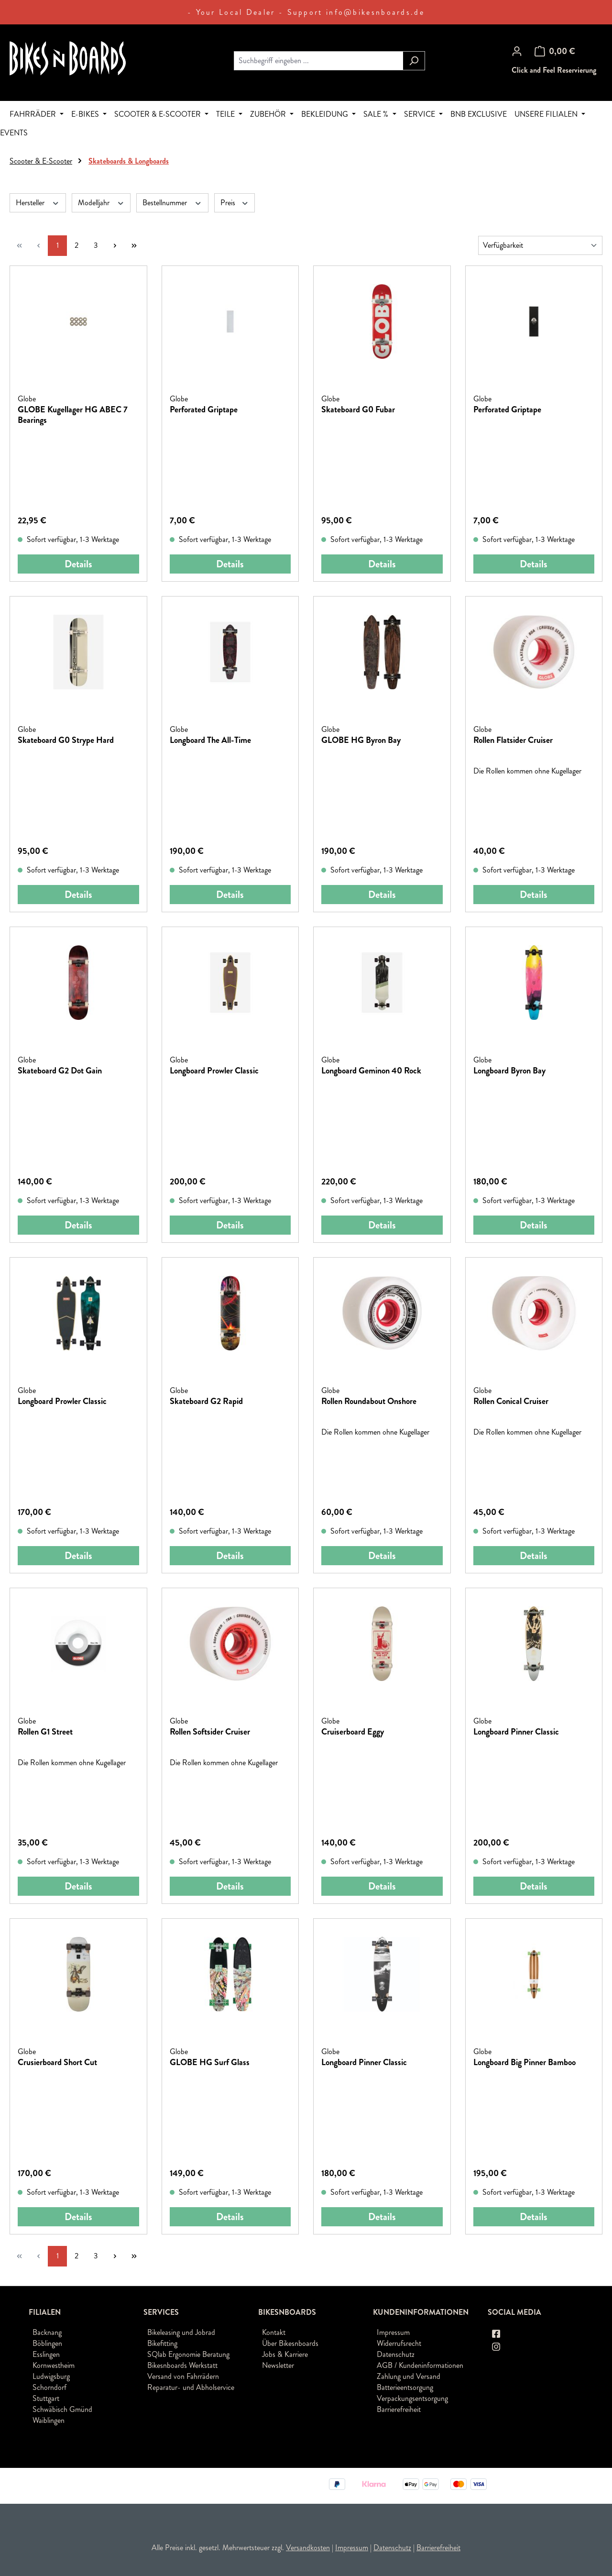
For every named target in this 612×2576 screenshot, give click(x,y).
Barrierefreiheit (399, 2409)
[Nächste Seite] (114, 245)
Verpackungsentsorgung (412, 2398)
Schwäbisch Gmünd (62, 2409)
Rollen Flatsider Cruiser (513, 740)
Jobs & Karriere (285, 2354)
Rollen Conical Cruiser (510, 1401)
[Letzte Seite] (133, 245)
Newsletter (278, 2365)
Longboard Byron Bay (509, 1071)
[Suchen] (414, 60)
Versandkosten (308, 2547)
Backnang (47, 2332)
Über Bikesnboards (290, 2343)
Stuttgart (46, 2398)
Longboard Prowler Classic (214, 1071)
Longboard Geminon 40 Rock (371, 1071)
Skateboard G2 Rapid (206, 1401)
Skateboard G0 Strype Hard (66, 740)
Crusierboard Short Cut (57, 2062)
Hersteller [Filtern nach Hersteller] (38, 202)
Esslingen (46, 2354)
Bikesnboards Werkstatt (182, 2365)
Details (78, 564)
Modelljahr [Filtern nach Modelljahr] (101, 202)
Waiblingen (49, 2420)
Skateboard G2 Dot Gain (60, 1071)
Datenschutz (396, 2354)
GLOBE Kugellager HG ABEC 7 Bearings (73, 414)
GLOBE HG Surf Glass (210, 2062)
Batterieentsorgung (405, 2387)
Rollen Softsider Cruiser (210, 1732)
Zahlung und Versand (408, 2376)
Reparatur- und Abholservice (190, 2387)
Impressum (393, 2332)
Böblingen (47, 2343)
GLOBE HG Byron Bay (361, 740)
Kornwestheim (54, 2365)
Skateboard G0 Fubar (358, 410)
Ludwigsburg (51, 2376)
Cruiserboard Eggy (352, 1732)
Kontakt (273, 2332)
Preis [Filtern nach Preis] (234, 202)
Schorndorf (49, 2387)
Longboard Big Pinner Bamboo (524, 2062)
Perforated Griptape (204, 410)
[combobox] (318, 60)
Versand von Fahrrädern (183, 2376)
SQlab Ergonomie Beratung (188, 2354)
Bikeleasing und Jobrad (181, 2332)
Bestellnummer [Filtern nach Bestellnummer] (172, 202)
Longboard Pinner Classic (516, 1732)
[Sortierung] (540, 245)
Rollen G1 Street (45, 1732)
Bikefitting (162, 2343)
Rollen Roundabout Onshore (368, 1401)
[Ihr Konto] (516, 51)
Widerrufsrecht (399, 2343)
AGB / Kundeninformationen (420, 2365)
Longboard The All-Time (210, 740)
